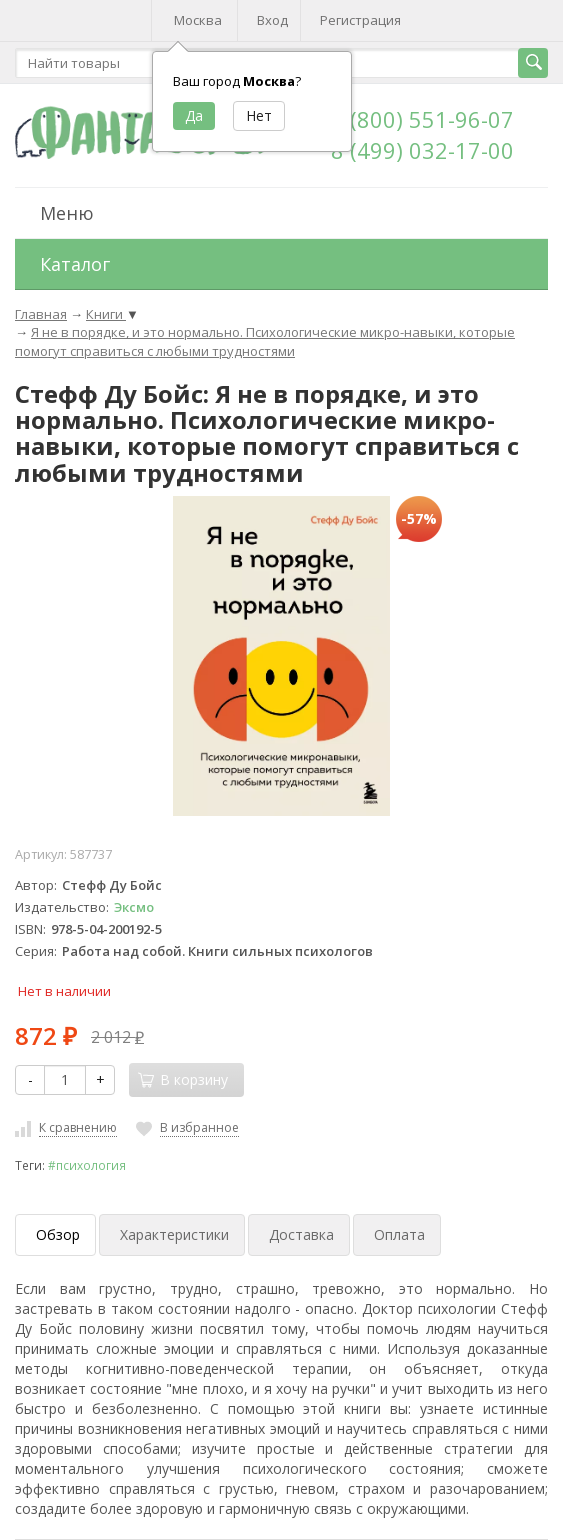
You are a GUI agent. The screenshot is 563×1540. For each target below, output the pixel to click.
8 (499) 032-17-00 (422, 150)
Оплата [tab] (399, 1234)
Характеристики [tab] (174, 1234)
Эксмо (134, 907)
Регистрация (360, 20)
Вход (272, 20)
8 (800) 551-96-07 (422, 119)
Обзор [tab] (58, 1234)
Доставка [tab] (301, 1234)
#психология (87, 1165)
